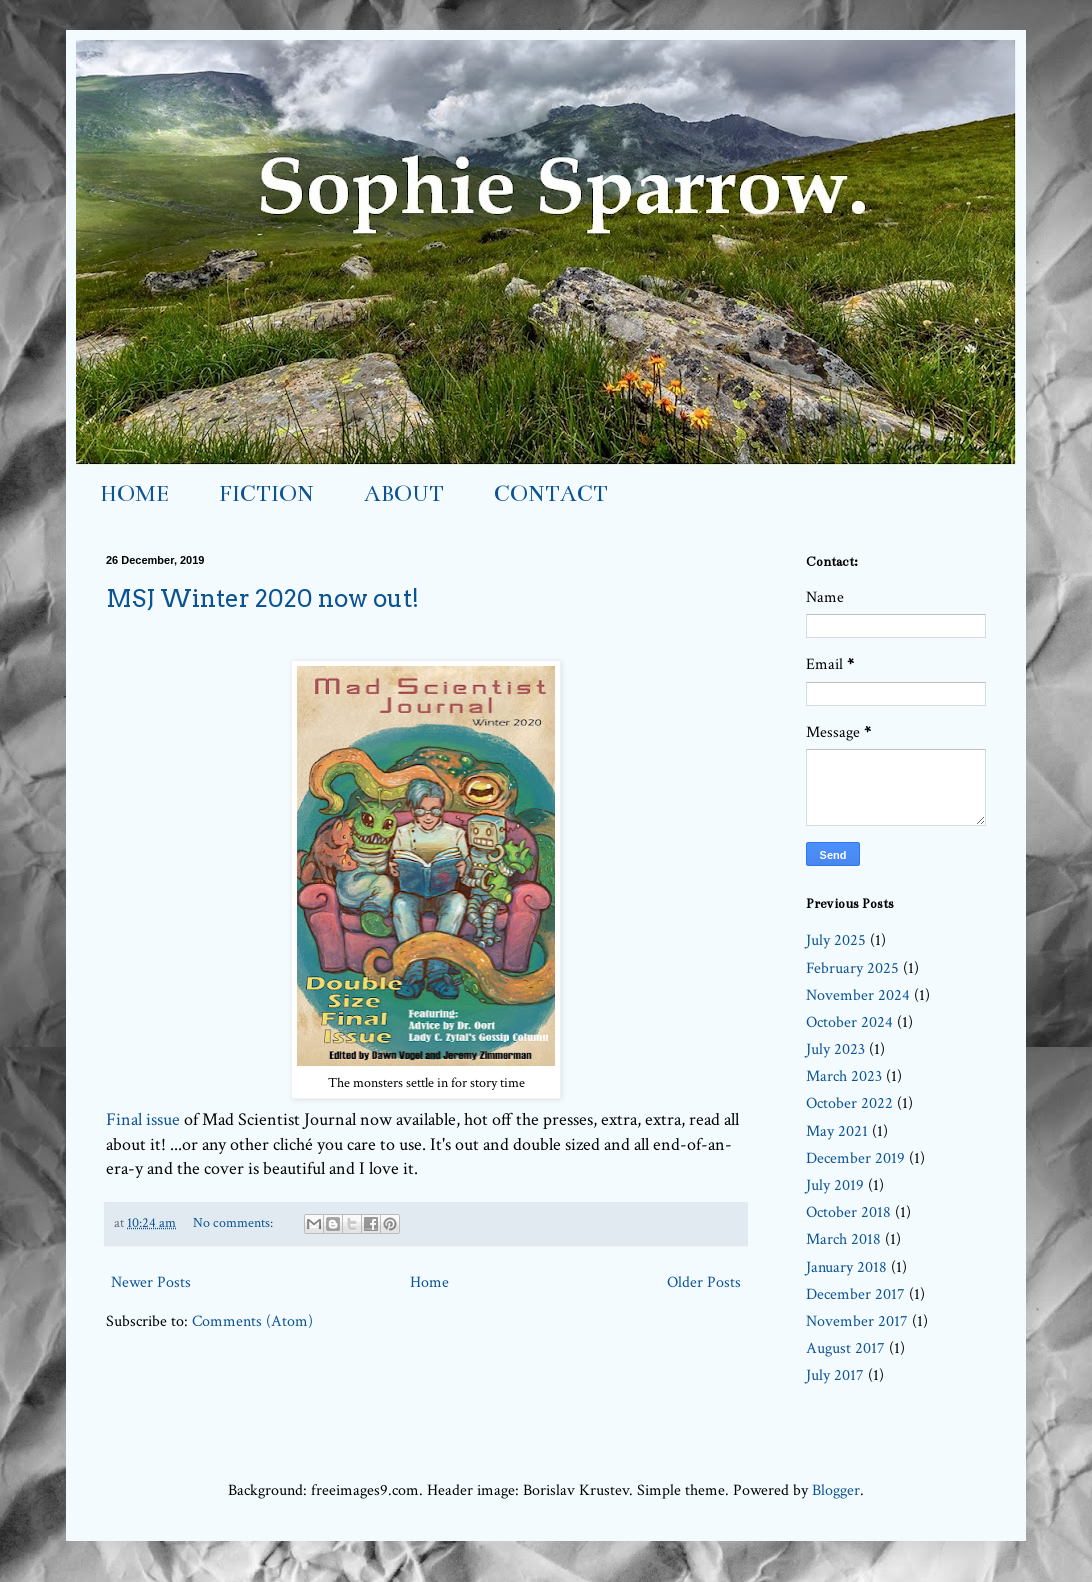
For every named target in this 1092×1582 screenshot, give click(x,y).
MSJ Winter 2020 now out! (262, 598)
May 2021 (837, 1131)
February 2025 (852, 968)
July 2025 (836, 940)
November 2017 (857, 1321)
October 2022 (849, 1103)
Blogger (836, 1490)
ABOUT (404, 493)
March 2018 (843, 1239)
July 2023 (835, 1049)
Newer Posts (151, 1282)
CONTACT (551, 493)
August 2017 (845, 1348)
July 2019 (835, 1185)
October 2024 (849, 1022)
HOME (134, 493)
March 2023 (844, 1076)
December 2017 (855, 1294)
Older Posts (704, 1282)
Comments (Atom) (252, 1321)
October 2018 (848, 1212)
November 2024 (858, 995)
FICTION (266, 493)
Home (429, 1282)
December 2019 (855, 1158)
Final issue (143, 1119)
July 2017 (835, 1375)
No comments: (234, 1222)
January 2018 (846, 1267)
